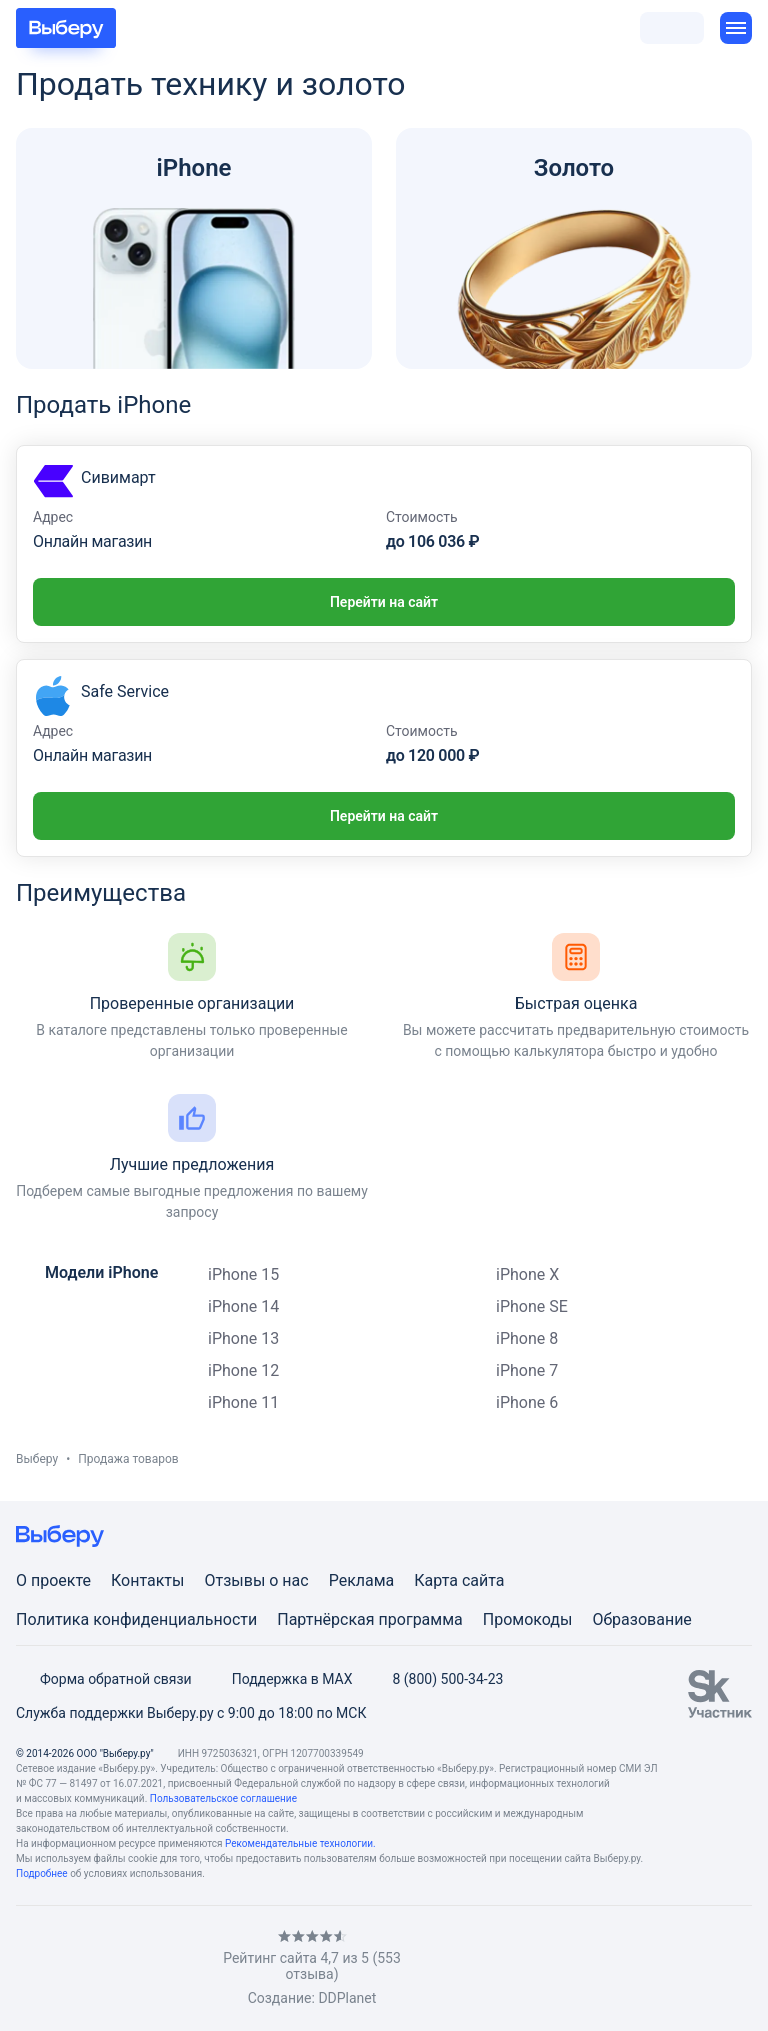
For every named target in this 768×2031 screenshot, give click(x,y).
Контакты (147, 1580)
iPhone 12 (243, 1370)
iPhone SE (532, 1306)
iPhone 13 (243, 1338)
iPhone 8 (527, 1338)
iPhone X (527, 1274)
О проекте (53, 1580)
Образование (641, 1619)
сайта (483, 1580)
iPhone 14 (243, 1306)
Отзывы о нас (256, 1580)
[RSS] (184, 1968)
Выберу (37, 1459)
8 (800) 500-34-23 (435, 1679)
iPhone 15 (243, 1274)
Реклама (362, 1580)
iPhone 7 (527, 1370)
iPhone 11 (243, 1402)
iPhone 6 (527, 1402)
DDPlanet (347, 1998)
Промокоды (528, 1619)
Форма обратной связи (104, 1679)
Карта (436, 1580)
